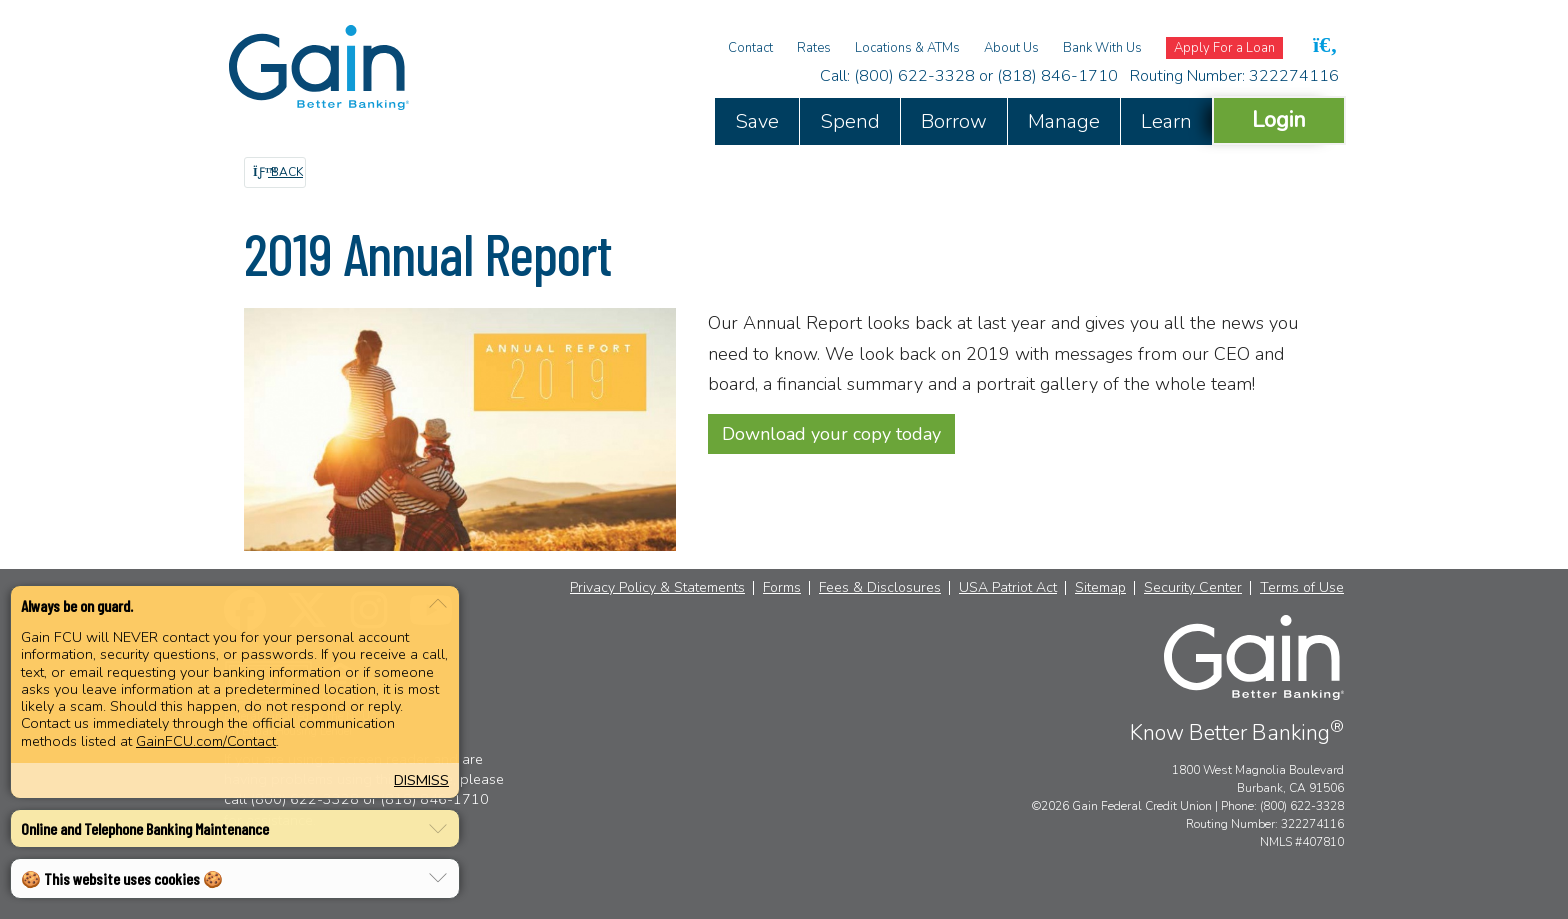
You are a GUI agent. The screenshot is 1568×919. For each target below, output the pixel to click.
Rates (814, 48)
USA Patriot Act (1008, 588)
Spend (850, 121)
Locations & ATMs (907, 48)
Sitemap (1100, 588)
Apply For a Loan (1224, 48)
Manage (1064, 121)
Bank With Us (1102, 48)
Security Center (1193, 588)
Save (757, 121)
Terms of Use (1302, 588)
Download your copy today (831, 434)
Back (278, 172)
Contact (750, 48)
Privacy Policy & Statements (657, 588)
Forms (782, 588)
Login (1279, 119)
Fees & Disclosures (880, 588)
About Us (1011, 48)
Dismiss (421, 780)
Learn (1166, 121)
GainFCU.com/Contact (206, 741)
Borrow (954, 121)
